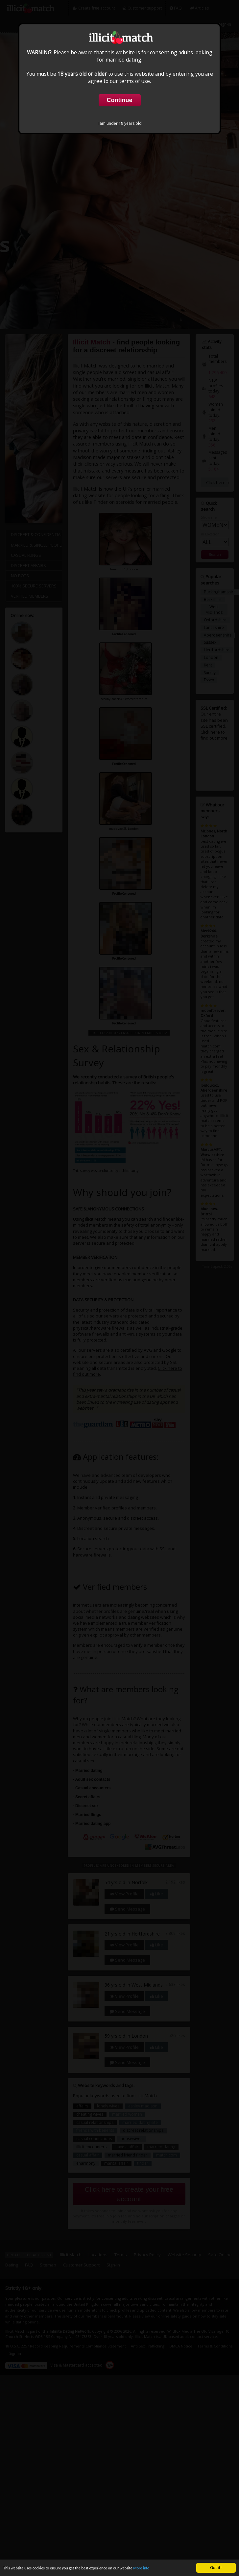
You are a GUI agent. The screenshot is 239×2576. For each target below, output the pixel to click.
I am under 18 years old (120, 123)
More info (157, 2568)
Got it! (216, 2567)
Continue (119, 100)
